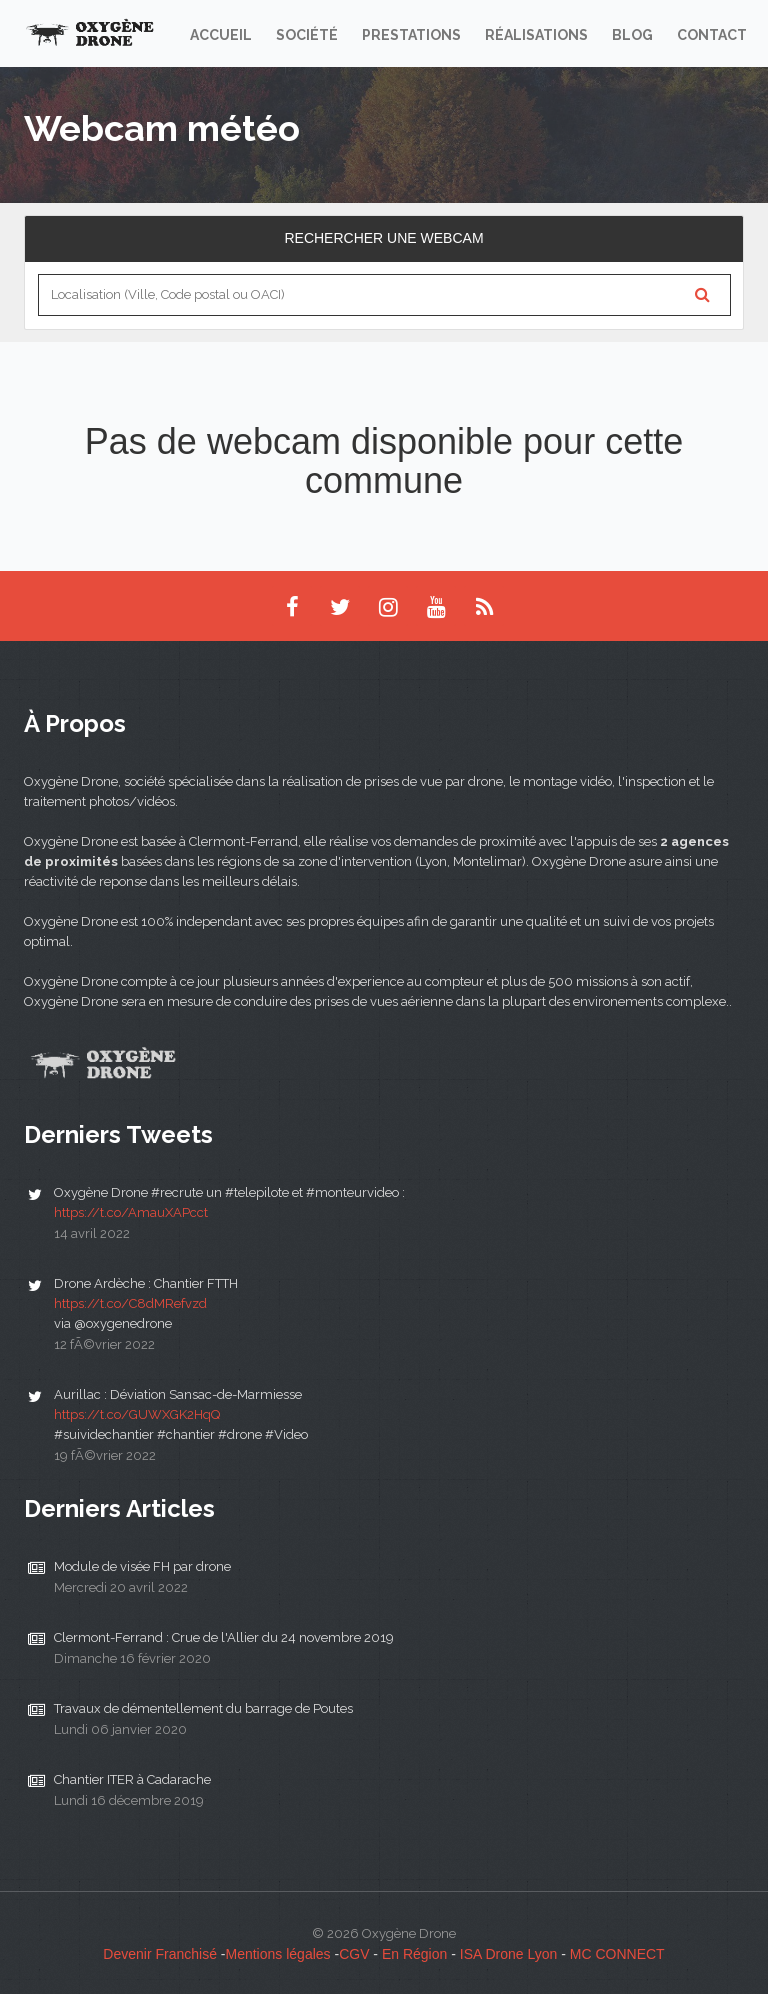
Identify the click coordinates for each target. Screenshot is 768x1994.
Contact (712, 35)
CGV (354, 1954)
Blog (632, 35)
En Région (414, 1954)
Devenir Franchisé (160, 1954)
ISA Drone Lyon (509, 1954)
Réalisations (536, 35)
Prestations (411, 35)
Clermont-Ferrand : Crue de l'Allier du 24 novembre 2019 (224, 1637)
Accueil (221, 35)
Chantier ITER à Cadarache (132, 1779)
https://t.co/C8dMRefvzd (130, 1303)
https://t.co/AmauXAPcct (131, 1212)
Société (307, 35)
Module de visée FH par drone (142, 1566)
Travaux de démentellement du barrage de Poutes (203, 1708)
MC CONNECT (617, 1954)
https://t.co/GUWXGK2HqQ (137, 1414)
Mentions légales (278, 1954)
